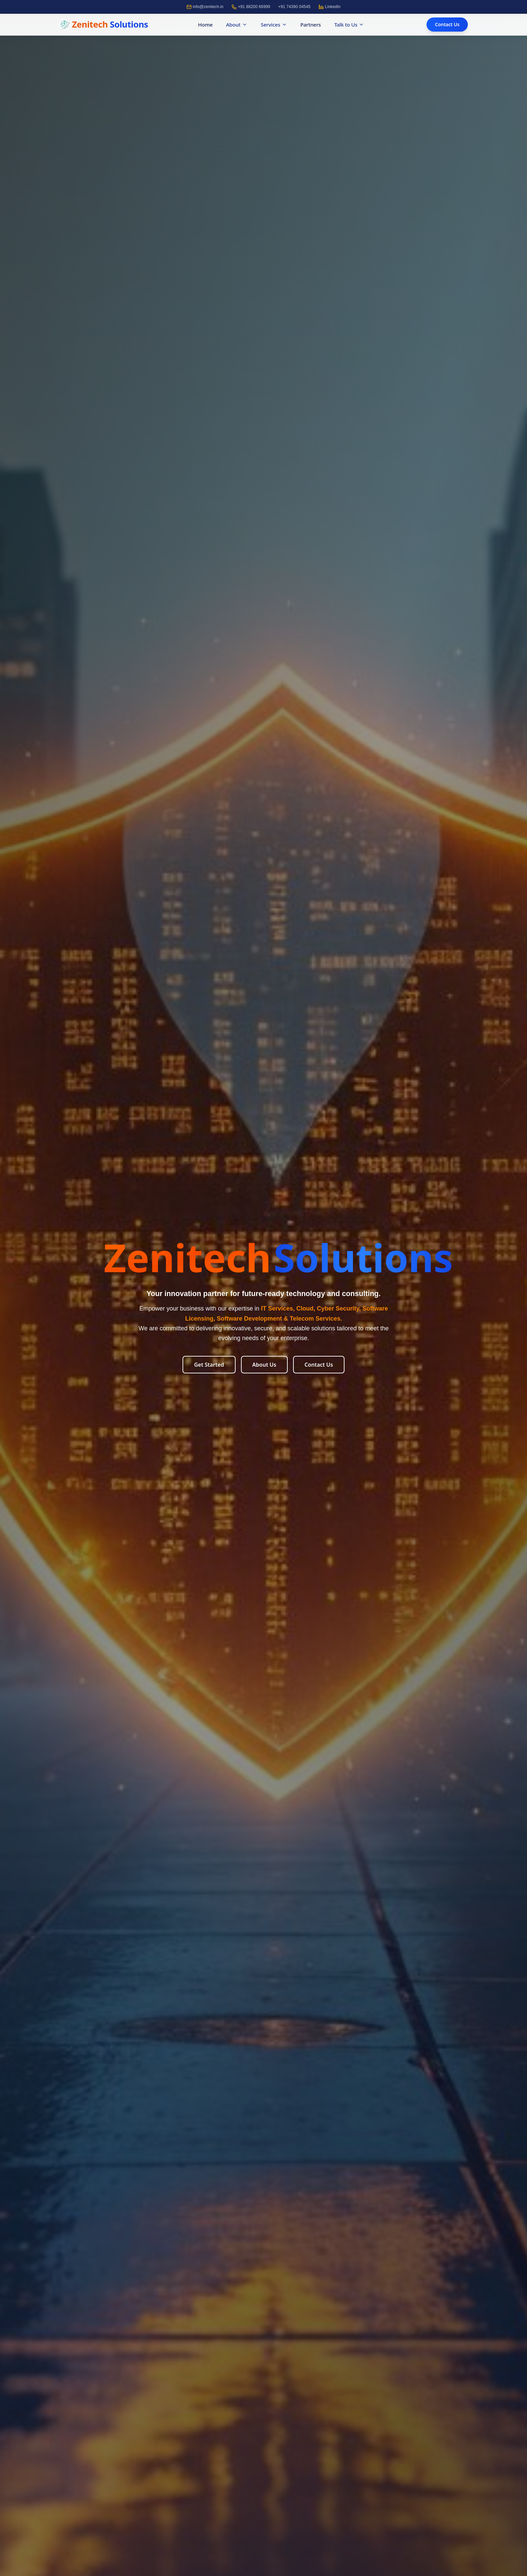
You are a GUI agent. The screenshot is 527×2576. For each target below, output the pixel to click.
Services (274, 25)
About (236, 25)
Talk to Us (349, 25)
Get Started (209, 1364)
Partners (310, 24)
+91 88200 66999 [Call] (251, 6)
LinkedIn (330, 6)
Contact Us (447, 24)
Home (205, 25)
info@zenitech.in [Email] (205, 6)
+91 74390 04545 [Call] (294, 6)
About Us (264, 1364)
